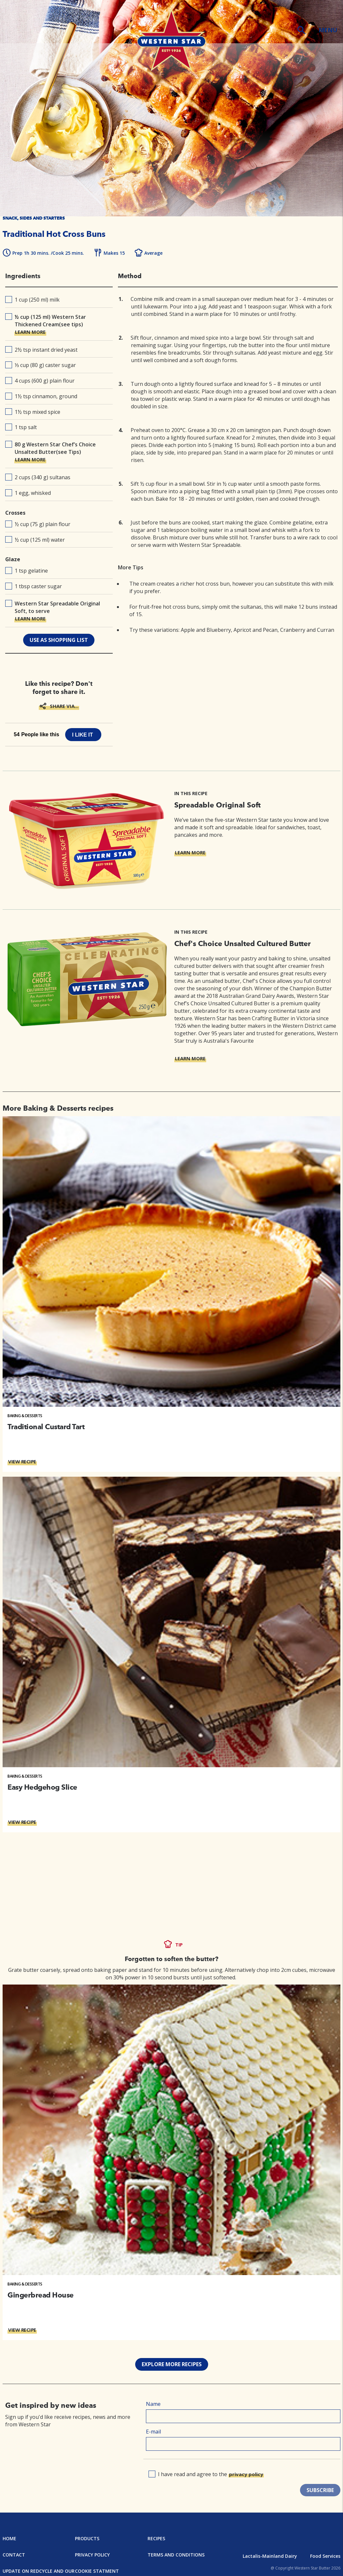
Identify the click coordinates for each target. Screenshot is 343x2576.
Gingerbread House (40, 2295)
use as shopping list (59, 640)
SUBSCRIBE (320, 2490)
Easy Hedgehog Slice (42, 1787)
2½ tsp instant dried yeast (41, 349)
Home (9, 2538)
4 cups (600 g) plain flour (40, 380)
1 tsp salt (21, 427)
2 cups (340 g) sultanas (37, 477)
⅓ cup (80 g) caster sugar (40, 365)
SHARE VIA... (64, 706)
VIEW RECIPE (22, 1461)
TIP (179, 1945)
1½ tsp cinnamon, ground (41, 396)
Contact (14, 2555)
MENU (328, 30)
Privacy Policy (92, 2555)
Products (87, 2538)
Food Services (325, 2556)
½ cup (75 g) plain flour (37, 524)
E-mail (153, 2431)
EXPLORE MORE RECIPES (172, 2364)
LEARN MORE (30, 332)
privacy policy (246, 2474)
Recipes (156, 2538)
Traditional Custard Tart (45, 1426)
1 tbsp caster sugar (33, 586)
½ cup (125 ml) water (35, 539)
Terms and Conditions (176, 2555)
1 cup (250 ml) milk (32, 299)
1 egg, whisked (28, 492)
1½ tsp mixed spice (32, 411)
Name (153, 2403)
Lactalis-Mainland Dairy (270, 2556)
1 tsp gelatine (26, 570)
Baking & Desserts (24, 1415)
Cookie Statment (97, 2571)
